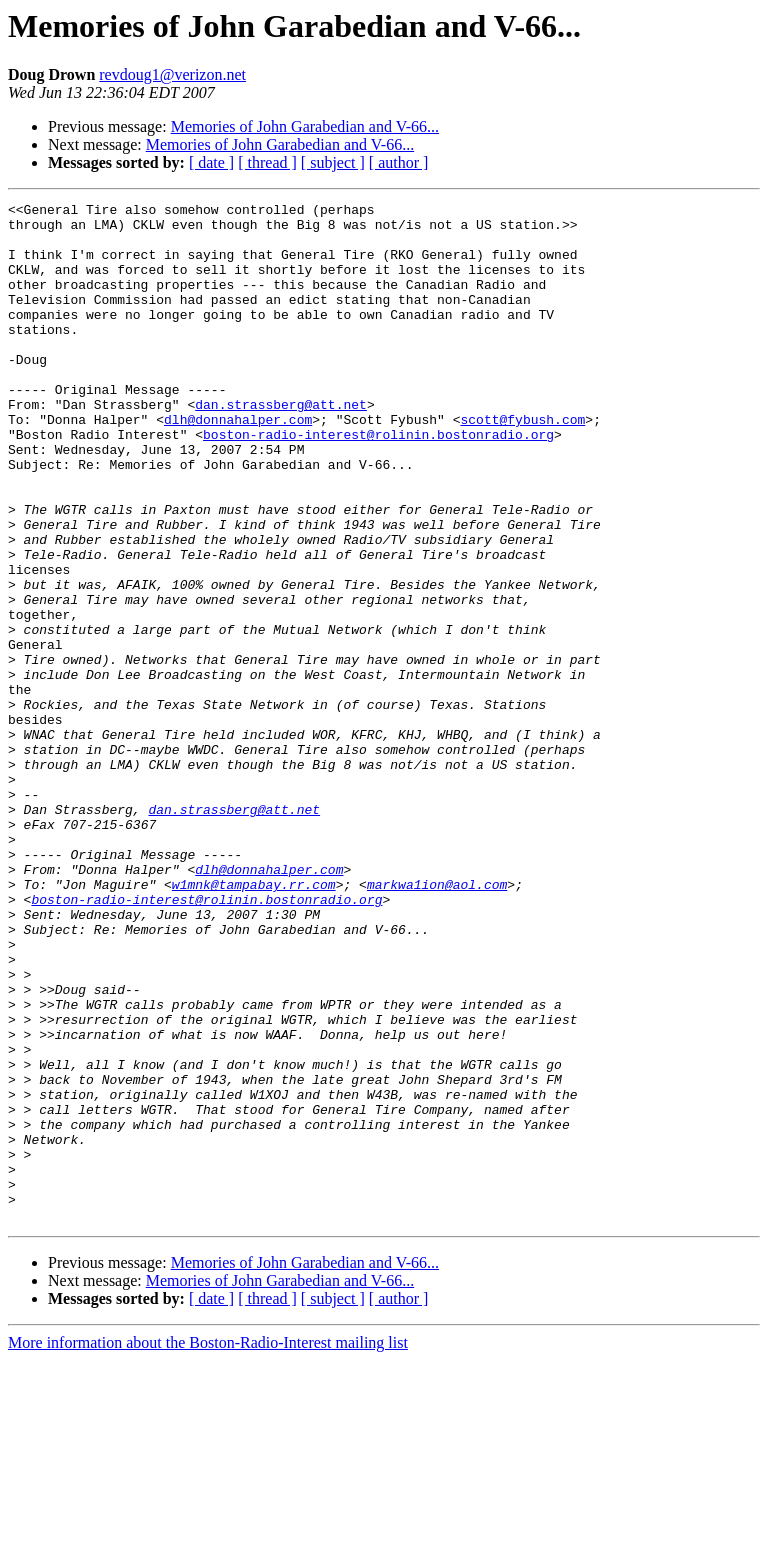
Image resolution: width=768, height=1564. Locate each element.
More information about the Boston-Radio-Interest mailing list (208, 1546)
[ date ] (211, 162)
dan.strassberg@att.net (281, 446)
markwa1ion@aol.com (437, 1022)
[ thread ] (267, 162)
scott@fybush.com (522, 464)
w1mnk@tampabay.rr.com (254, 1022)
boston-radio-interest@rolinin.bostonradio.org (378, 482)
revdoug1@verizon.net (172, 74)
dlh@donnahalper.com (238, 464)
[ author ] (399, 162)
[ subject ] (333, 162)
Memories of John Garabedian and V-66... (305, 126)
